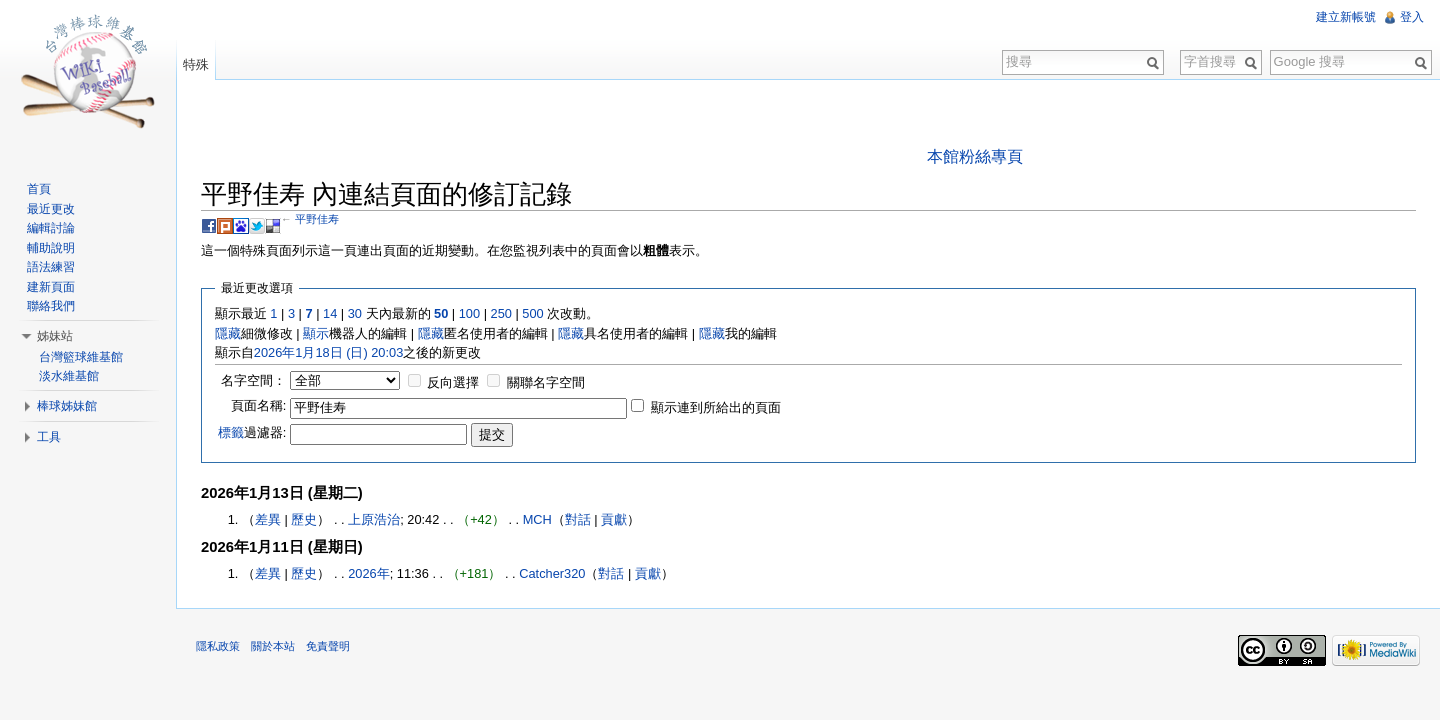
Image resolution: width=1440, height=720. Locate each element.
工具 (49, 437)
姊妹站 (55, 336)
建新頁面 (51, 287)
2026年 (368, 573)
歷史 (304, 519)
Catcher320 (552, 573)
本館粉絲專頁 (975, 156)
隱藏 (228, 333)
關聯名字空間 (546, 382)
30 (355, 313)
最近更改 (51, 209)
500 (532, 313)
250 (501, 313)
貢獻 (614, 519)
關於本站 (273, 646)
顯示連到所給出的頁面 (716, 407)
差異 (268, 519)
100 (469, 313)
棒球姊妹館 (67, 406)
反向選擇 (453, 382)
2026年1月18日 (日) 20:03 (328, 352)
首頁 (39, 189)
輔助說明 (51, 248)
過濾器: (252, 432)
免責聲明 (328, 646)
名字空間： (253, 380)
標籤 (231, 432)
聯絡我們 (51, 306)
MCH (537, 519)
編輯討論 (51, 228)
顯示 (316, 333)
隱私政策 (218, 646)
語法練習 (51, 267)
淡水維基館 (69, 376)
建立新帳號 (1346, 17)
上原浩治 (374, 519)
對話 (578, 519)
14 (330, 313)
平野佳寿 (317, 219)
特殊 (196, 64)
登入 (1412, 17)
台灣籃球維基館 (81, 357)
